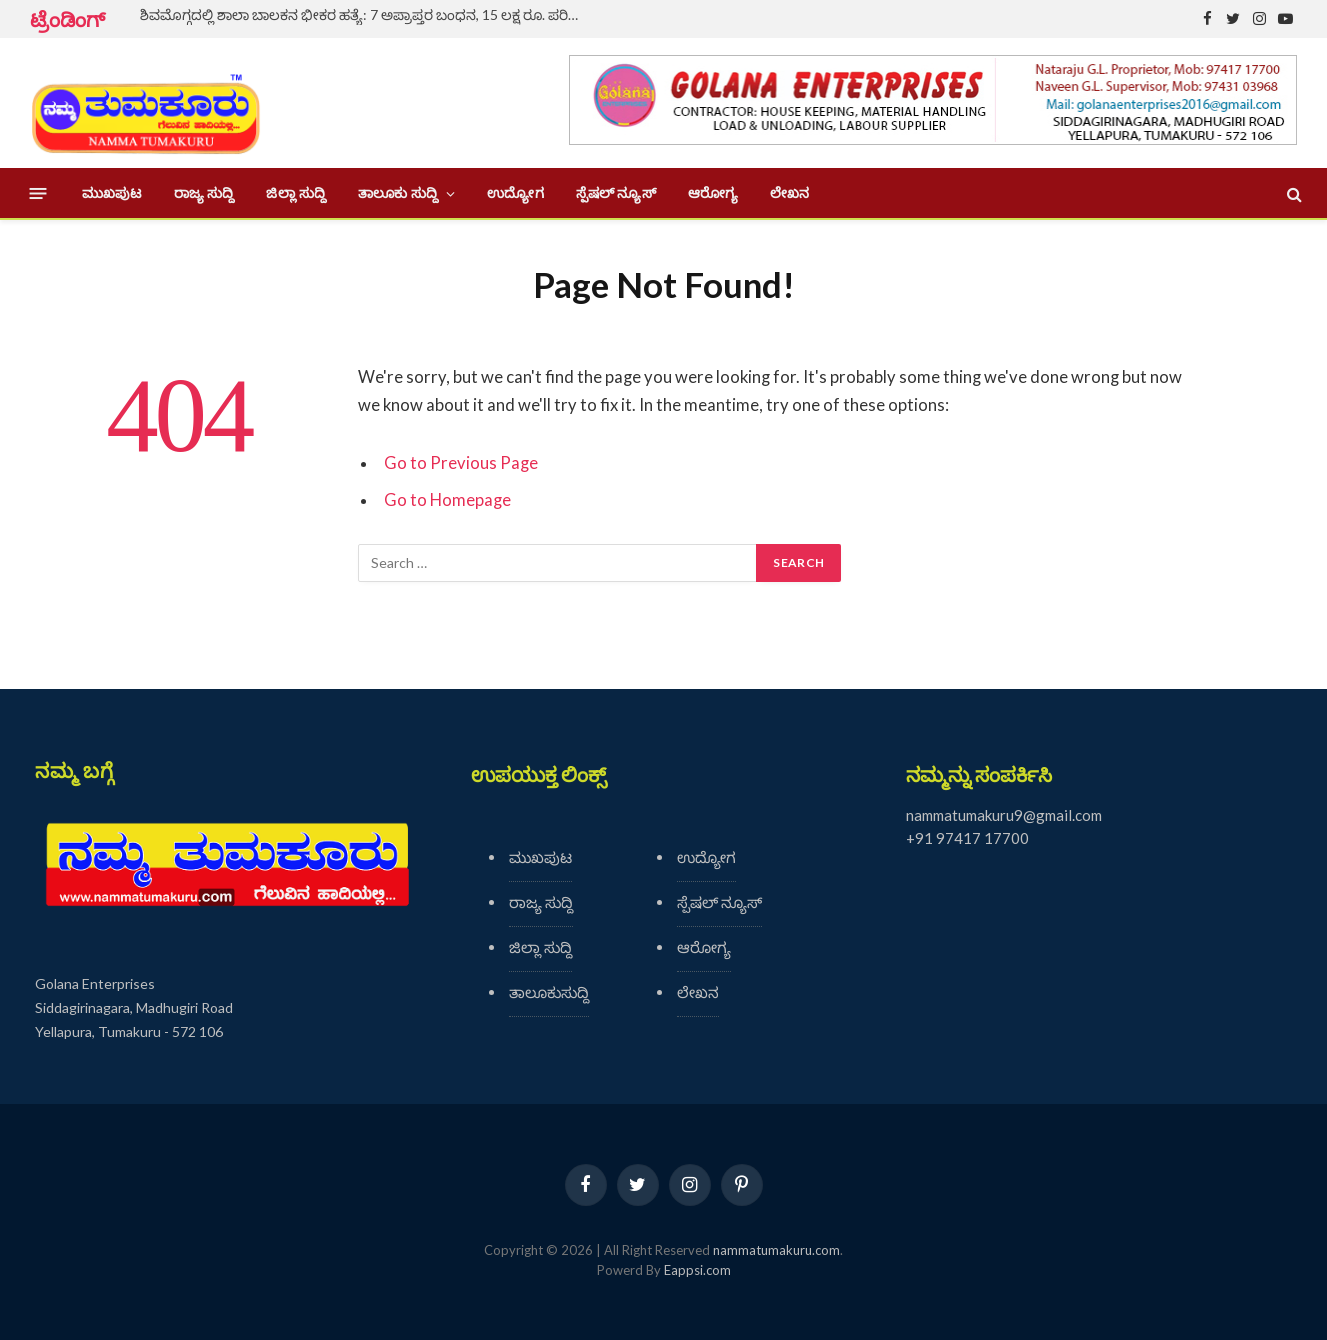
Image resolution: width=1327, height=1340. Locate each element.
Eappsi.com (697, 1270)
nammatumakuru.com (776, 1250)
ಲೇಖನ (789, 193)
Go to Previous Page (461, 463)
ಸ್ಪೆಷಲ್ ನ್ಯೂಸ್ (616, 193)
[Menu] (38, 193)
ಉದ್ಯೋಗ (515, 193)
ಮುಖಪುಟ (112, 193)
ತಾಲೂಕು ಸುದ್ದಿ (398, 193)
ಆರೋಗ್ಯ (713, 193)
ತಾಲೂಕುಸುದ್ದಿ (549, 992)
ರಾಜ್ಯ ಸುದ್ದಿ (204, 193)
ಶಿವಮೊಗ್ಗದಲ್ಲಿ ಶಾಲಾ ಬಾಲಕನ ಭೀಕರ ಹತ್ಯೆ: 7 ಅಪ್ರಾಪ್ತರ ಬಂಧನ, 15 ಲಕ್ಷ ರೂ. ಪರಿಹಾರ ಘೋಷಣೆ (365, 14)
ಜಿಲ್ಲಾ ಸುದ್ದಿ (296, 193)
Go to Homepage (447, 500)
